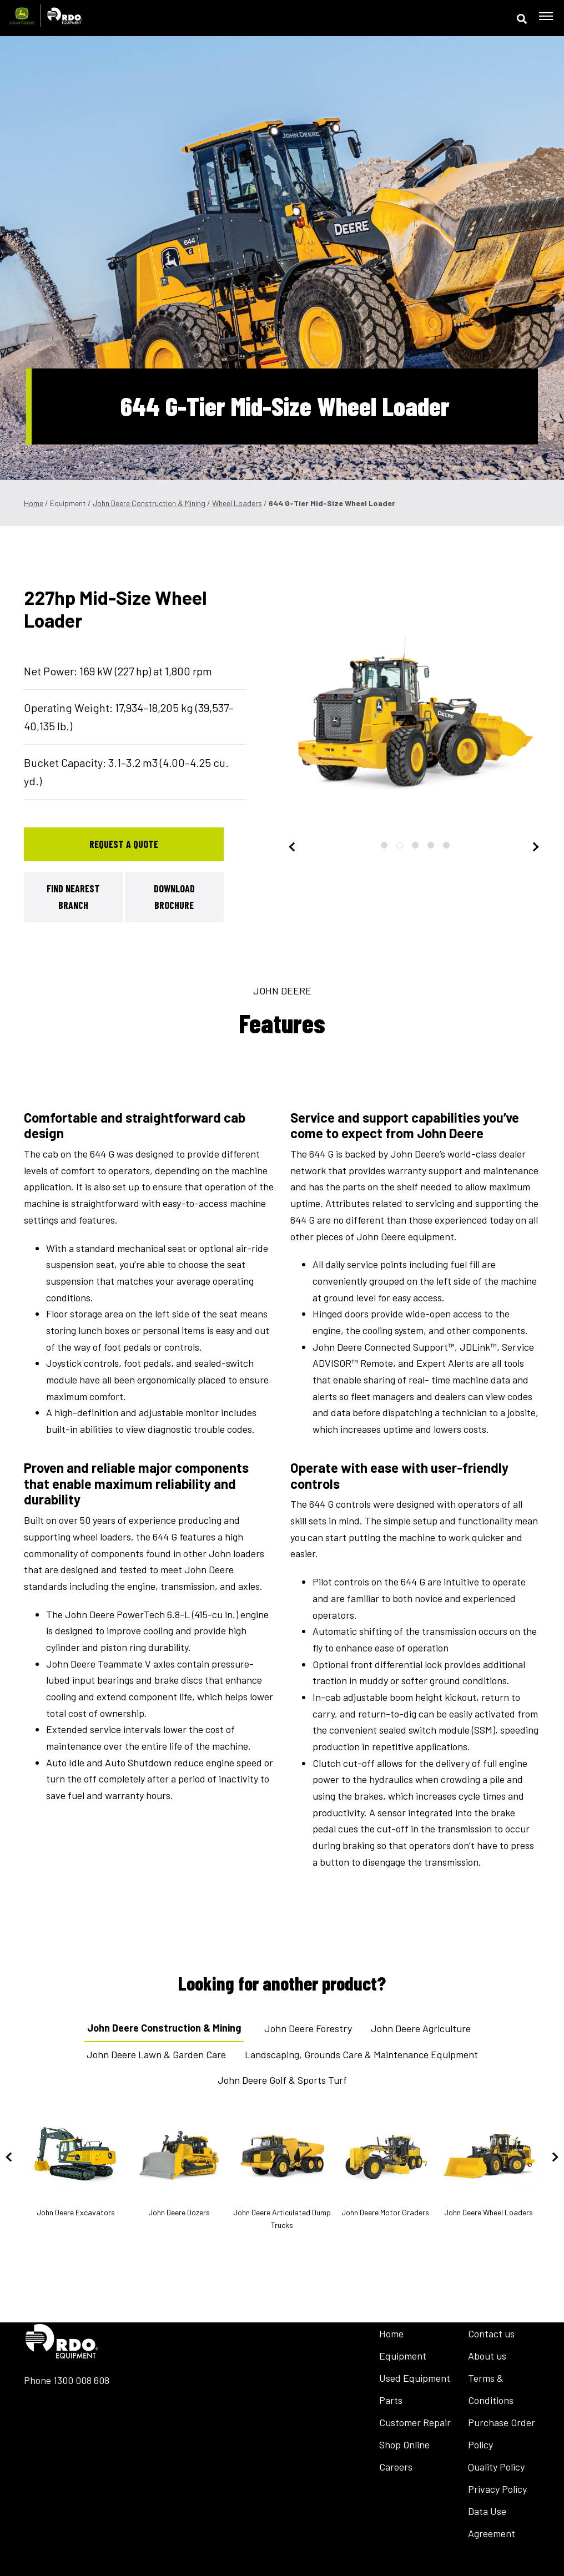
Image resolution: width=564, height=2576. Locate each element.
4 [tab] (430, 845)
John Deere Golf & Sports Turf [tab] (282, 2080)
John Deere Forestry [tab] (308, 2028)
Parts (390, 2400)
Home (33, 503)
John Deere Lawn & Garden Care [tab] (156, 2054)
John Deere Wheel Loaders (488, 2166)
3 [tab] (415, 845)
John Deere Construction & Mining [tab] (164, 2028)
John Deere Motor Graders (385, 2166)
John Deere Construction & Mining (149, 503)
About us (487, 2356)
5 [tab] (446, 845)
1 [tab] (384, 845)
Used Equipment (414, 2378)
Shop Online (404, 2444)
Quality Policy (496, 2467)
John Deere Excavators (75, 2166)
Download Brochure (174, 896)
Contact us (491, 2333)
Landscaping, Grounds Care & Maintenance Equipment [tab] (361, 2054)
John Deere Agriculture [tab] (421, 2028)
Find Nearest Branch (73, 896)
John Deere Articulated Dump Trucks (282, 2172)
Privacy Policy (497, 2489)
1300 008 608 (81, 2380)
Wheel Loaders (237, 503)
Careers (395, 2467)
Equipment (402, 2356)
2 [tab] (399, 845)
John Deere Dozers (178, 2166)
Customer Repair (415, 2422)
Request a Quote (123, 844)
